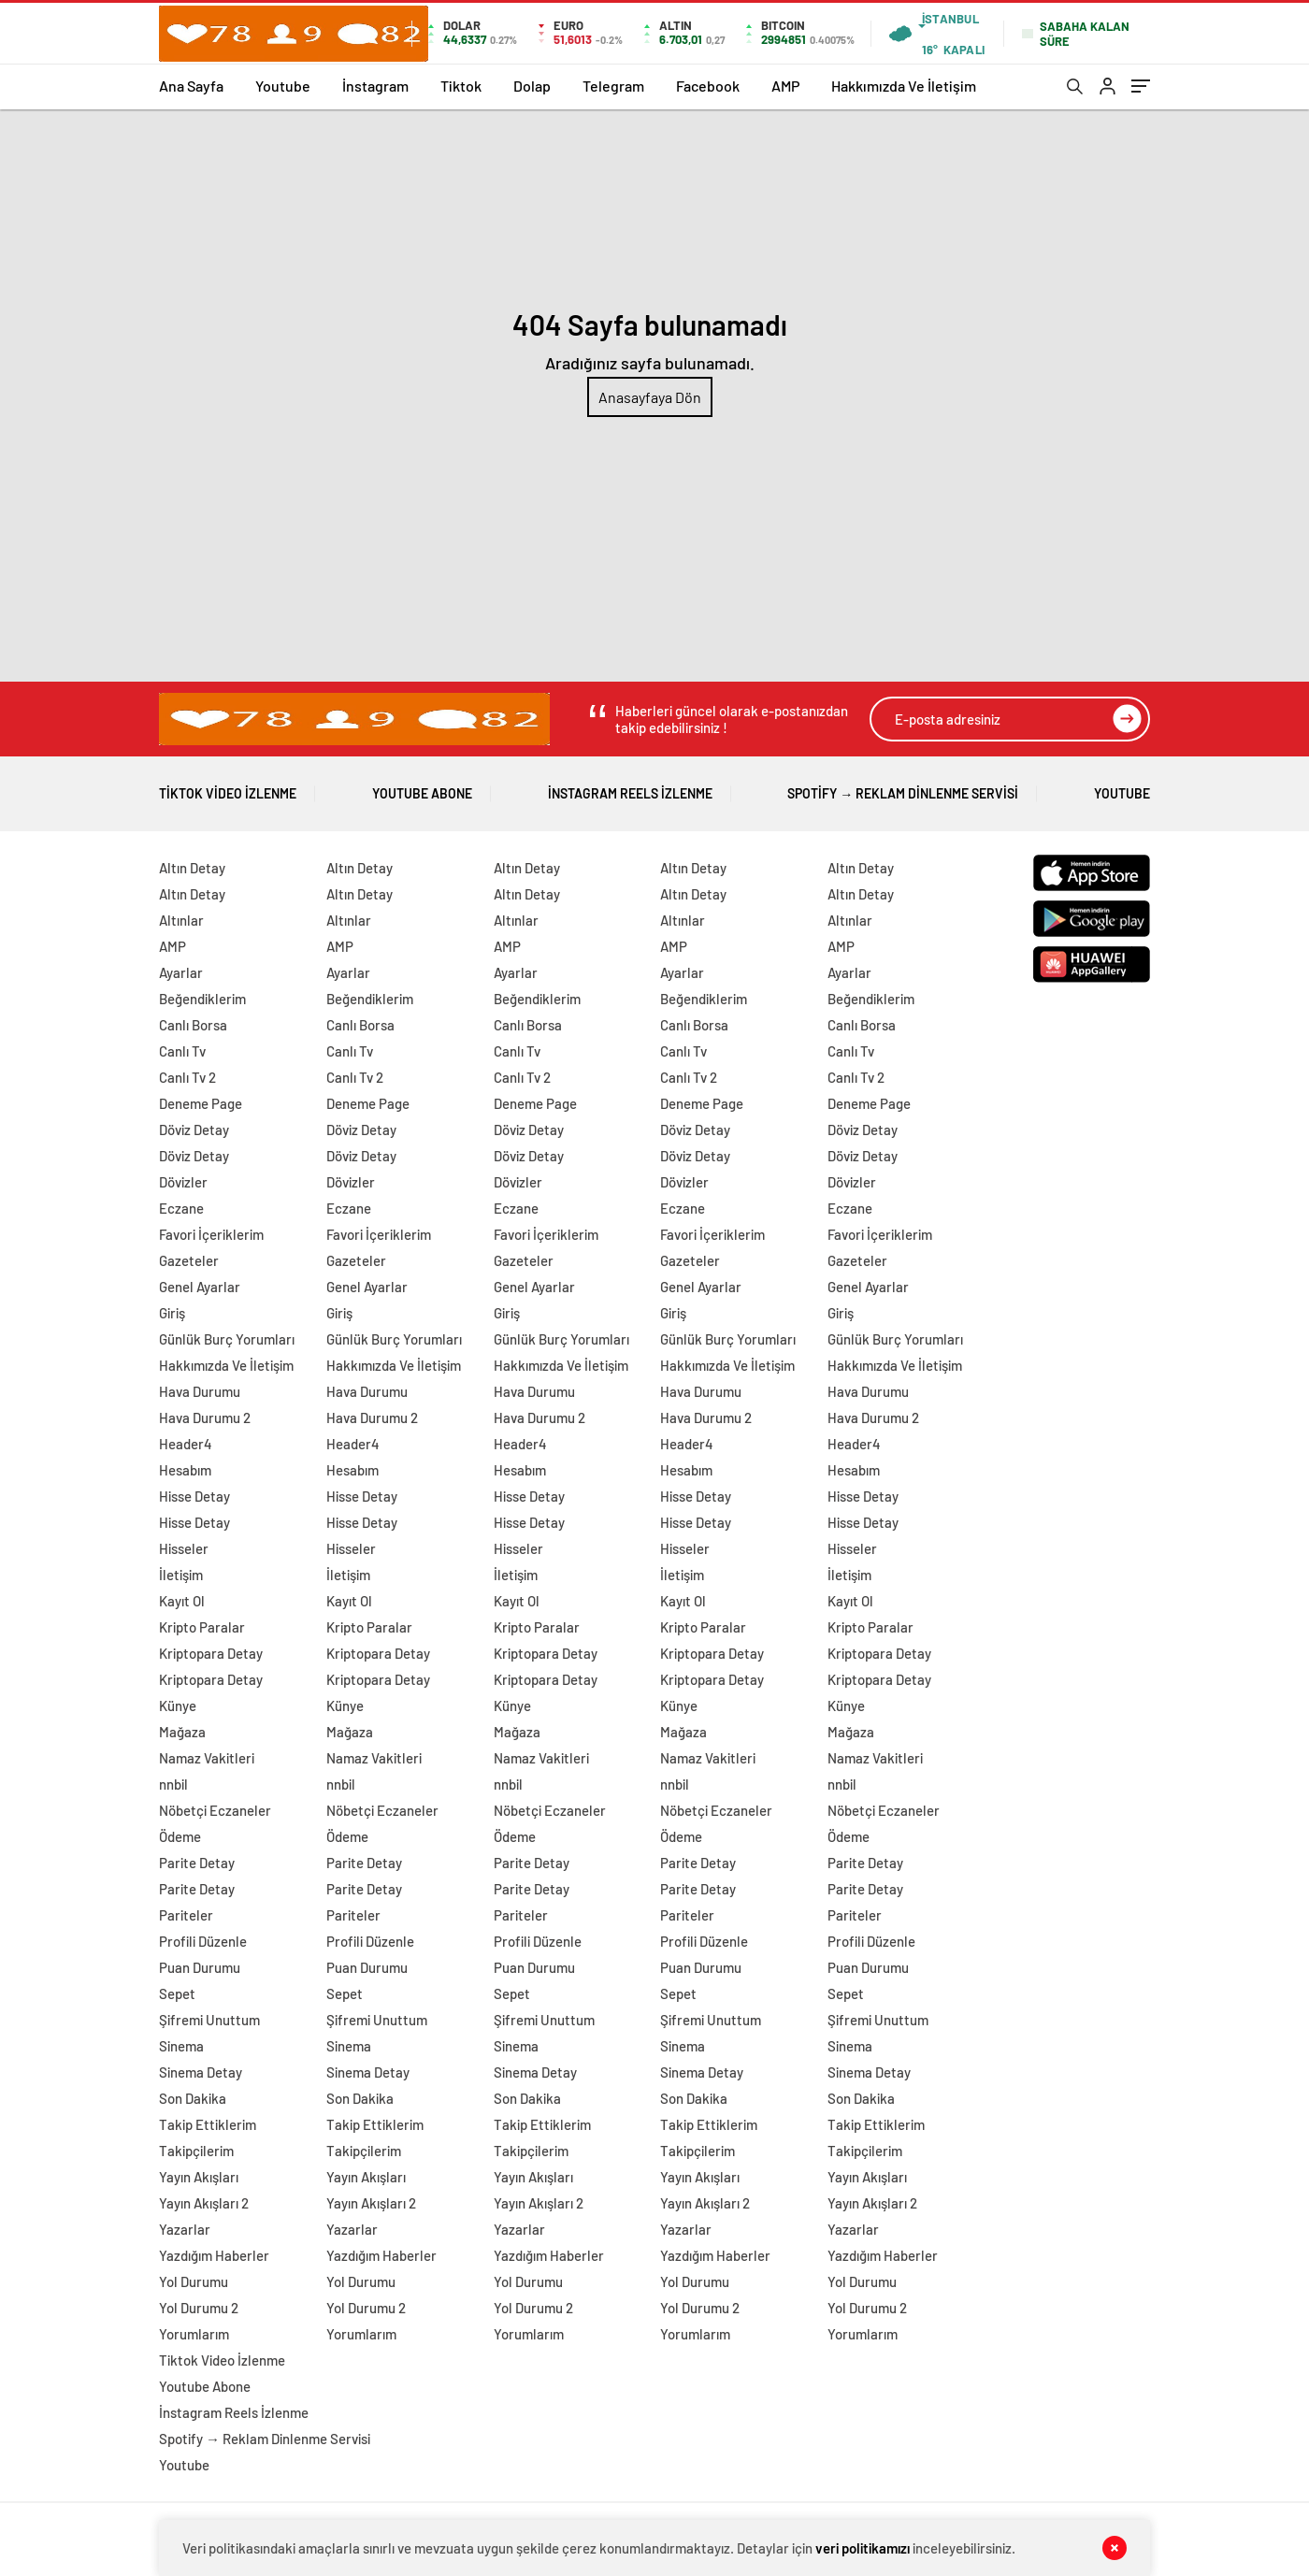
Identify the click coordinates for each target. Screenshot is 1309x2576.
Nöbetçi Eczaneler (215, 1810)
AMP (785, 85)
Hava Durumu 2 (205, 1417)
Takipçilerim (196, 2150)
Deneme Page (200, 1103)
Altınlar (181, 920)
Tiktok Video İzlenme (227, 786)
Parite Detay (197, 1862)
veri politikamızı (862, 2548)
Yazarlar (184, 2229)
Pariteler (186, 1915)
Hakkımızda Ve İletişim (903, 85)
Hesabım (185, 1469)
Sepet (177, 1993)
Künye (177, 1705)
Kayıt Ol (182, 1600)
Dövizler (183, 1181)
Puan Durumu (199, 1967)
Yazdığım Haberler (214, 2255)
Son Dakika (192, 2098)
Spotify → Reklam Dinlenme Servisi (902, 786)
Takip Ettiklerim (207, 2124)
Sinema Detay (200, 2072)
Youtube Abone (422, 786)
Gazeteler (189, 1260)
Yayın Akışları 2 (204, 2203)
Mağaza (182, 1731)
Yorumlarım (194, 2333)
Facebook (708, 85)
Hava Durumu (199, 1391)
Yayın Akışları (198, 2176)
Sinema (181, 2045)
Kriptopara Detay (211, 1653)
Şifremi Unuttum (209, 2019)
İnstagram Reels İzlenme (630, 786)
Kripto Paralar (202, 1627)
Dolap (532, 85)
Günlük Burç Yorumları (227, 1339)
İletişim (181, 1574)
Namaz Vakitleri (206, 1757)
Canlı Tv (182, 1051)
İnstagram (375, 85)
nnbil (173, 1784)
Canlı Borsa (193, 1024)
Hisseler (184, 1548)
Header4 (185, 1443)
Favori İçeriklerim (211, 1234)
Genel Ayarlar (199, 1286)
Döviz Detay (194, 1129)
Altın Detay (192, 867)
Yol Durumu (193, 2281)
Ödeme (180, 1836)
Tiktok (461, 85)
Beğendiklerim (202, 998)
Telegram (613, 85)
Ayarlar (181, 972)
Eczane (181, 1208)
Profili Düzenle (203, 1941)
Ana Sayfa (191, 85)
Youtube (282, 85)
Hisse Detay (194, 1496)
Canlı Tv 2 (187, 1077)
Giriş (172, 1312)
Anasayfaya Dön (649, 397)
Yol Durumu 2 (198, 2307)
